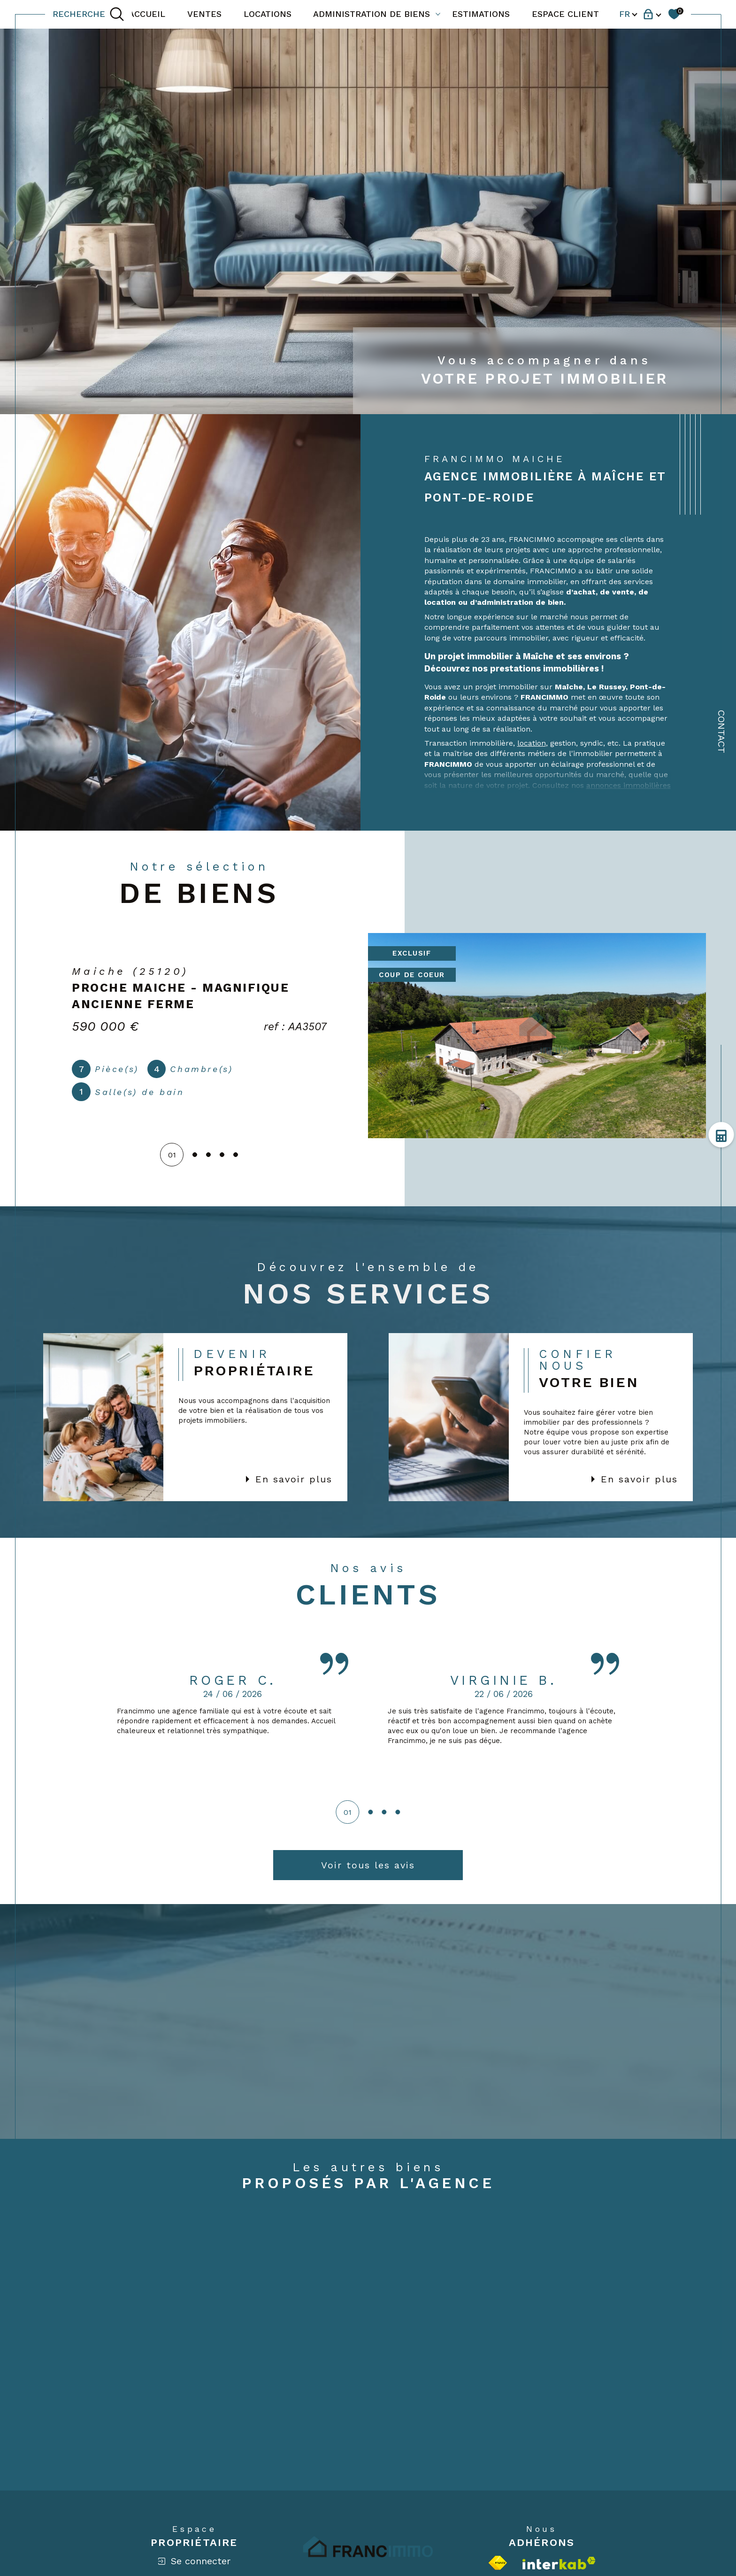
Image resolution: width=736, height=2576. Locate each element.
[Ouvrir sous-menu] (438, 13)
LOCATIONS (267, 14)
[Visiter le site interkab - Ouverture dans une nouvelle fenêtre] (559, 2563)
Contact (721, 731)
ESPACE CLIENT (565, 14)
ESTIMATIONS (481, 14)
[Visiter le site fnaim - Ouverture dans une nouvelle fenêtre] (497, 2562)
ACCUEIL (147, 14)
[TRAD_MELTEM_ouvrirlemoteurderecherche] (88, 14)
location (531, 743)
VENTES (204, 14)
